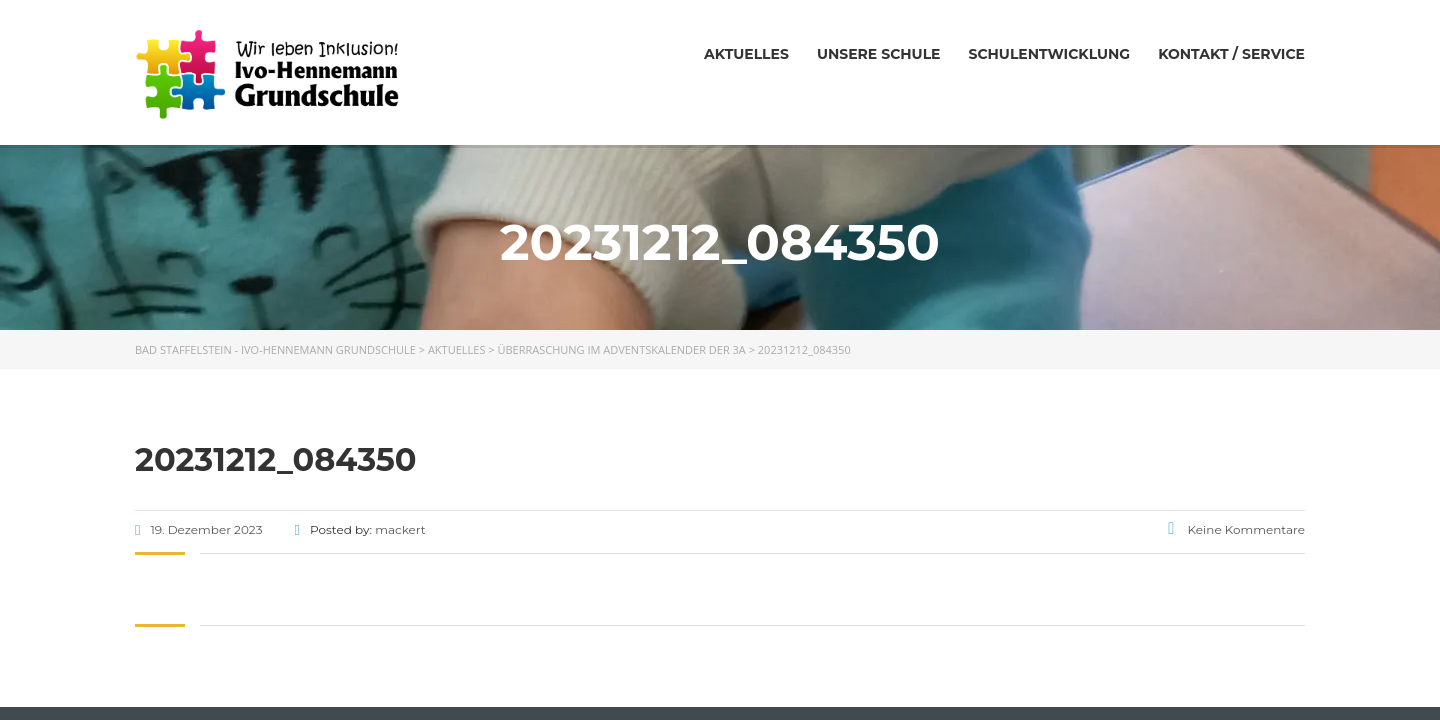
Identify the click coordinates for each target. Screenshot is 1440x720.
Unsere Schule (879, 54)
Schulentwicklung (1049, 54)
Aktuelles (746, 54)
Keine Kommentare (1236, 529)
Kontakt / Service (1231, 54)
